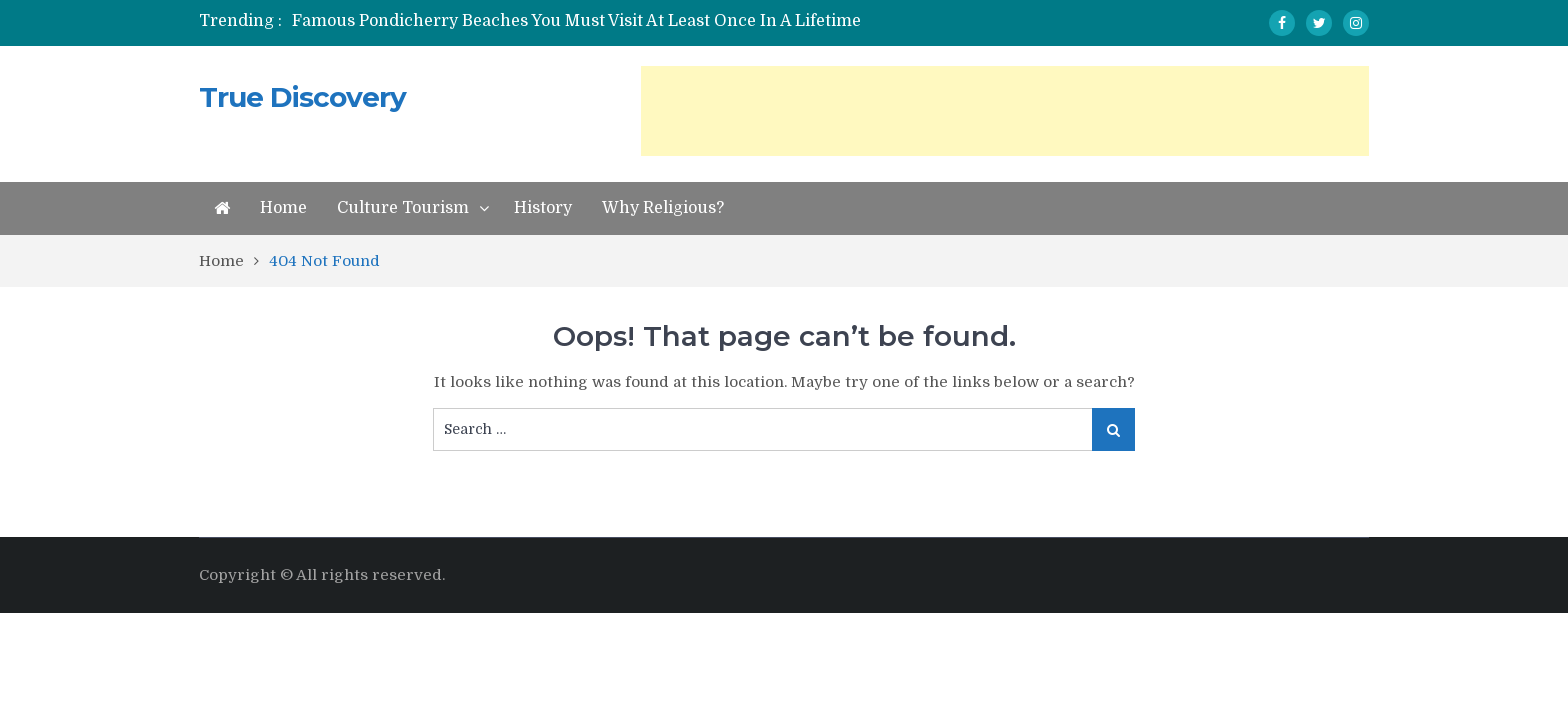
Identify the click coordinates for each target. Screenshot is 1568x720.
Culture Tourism (403, 208)
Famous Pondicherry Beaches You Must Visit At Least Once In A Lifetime (576, 21)
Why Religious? (663, 208)
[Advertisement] (1005, 111)
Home (283, 208)
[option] (596, 21)
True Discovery (302, 97)
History (543, 208)
